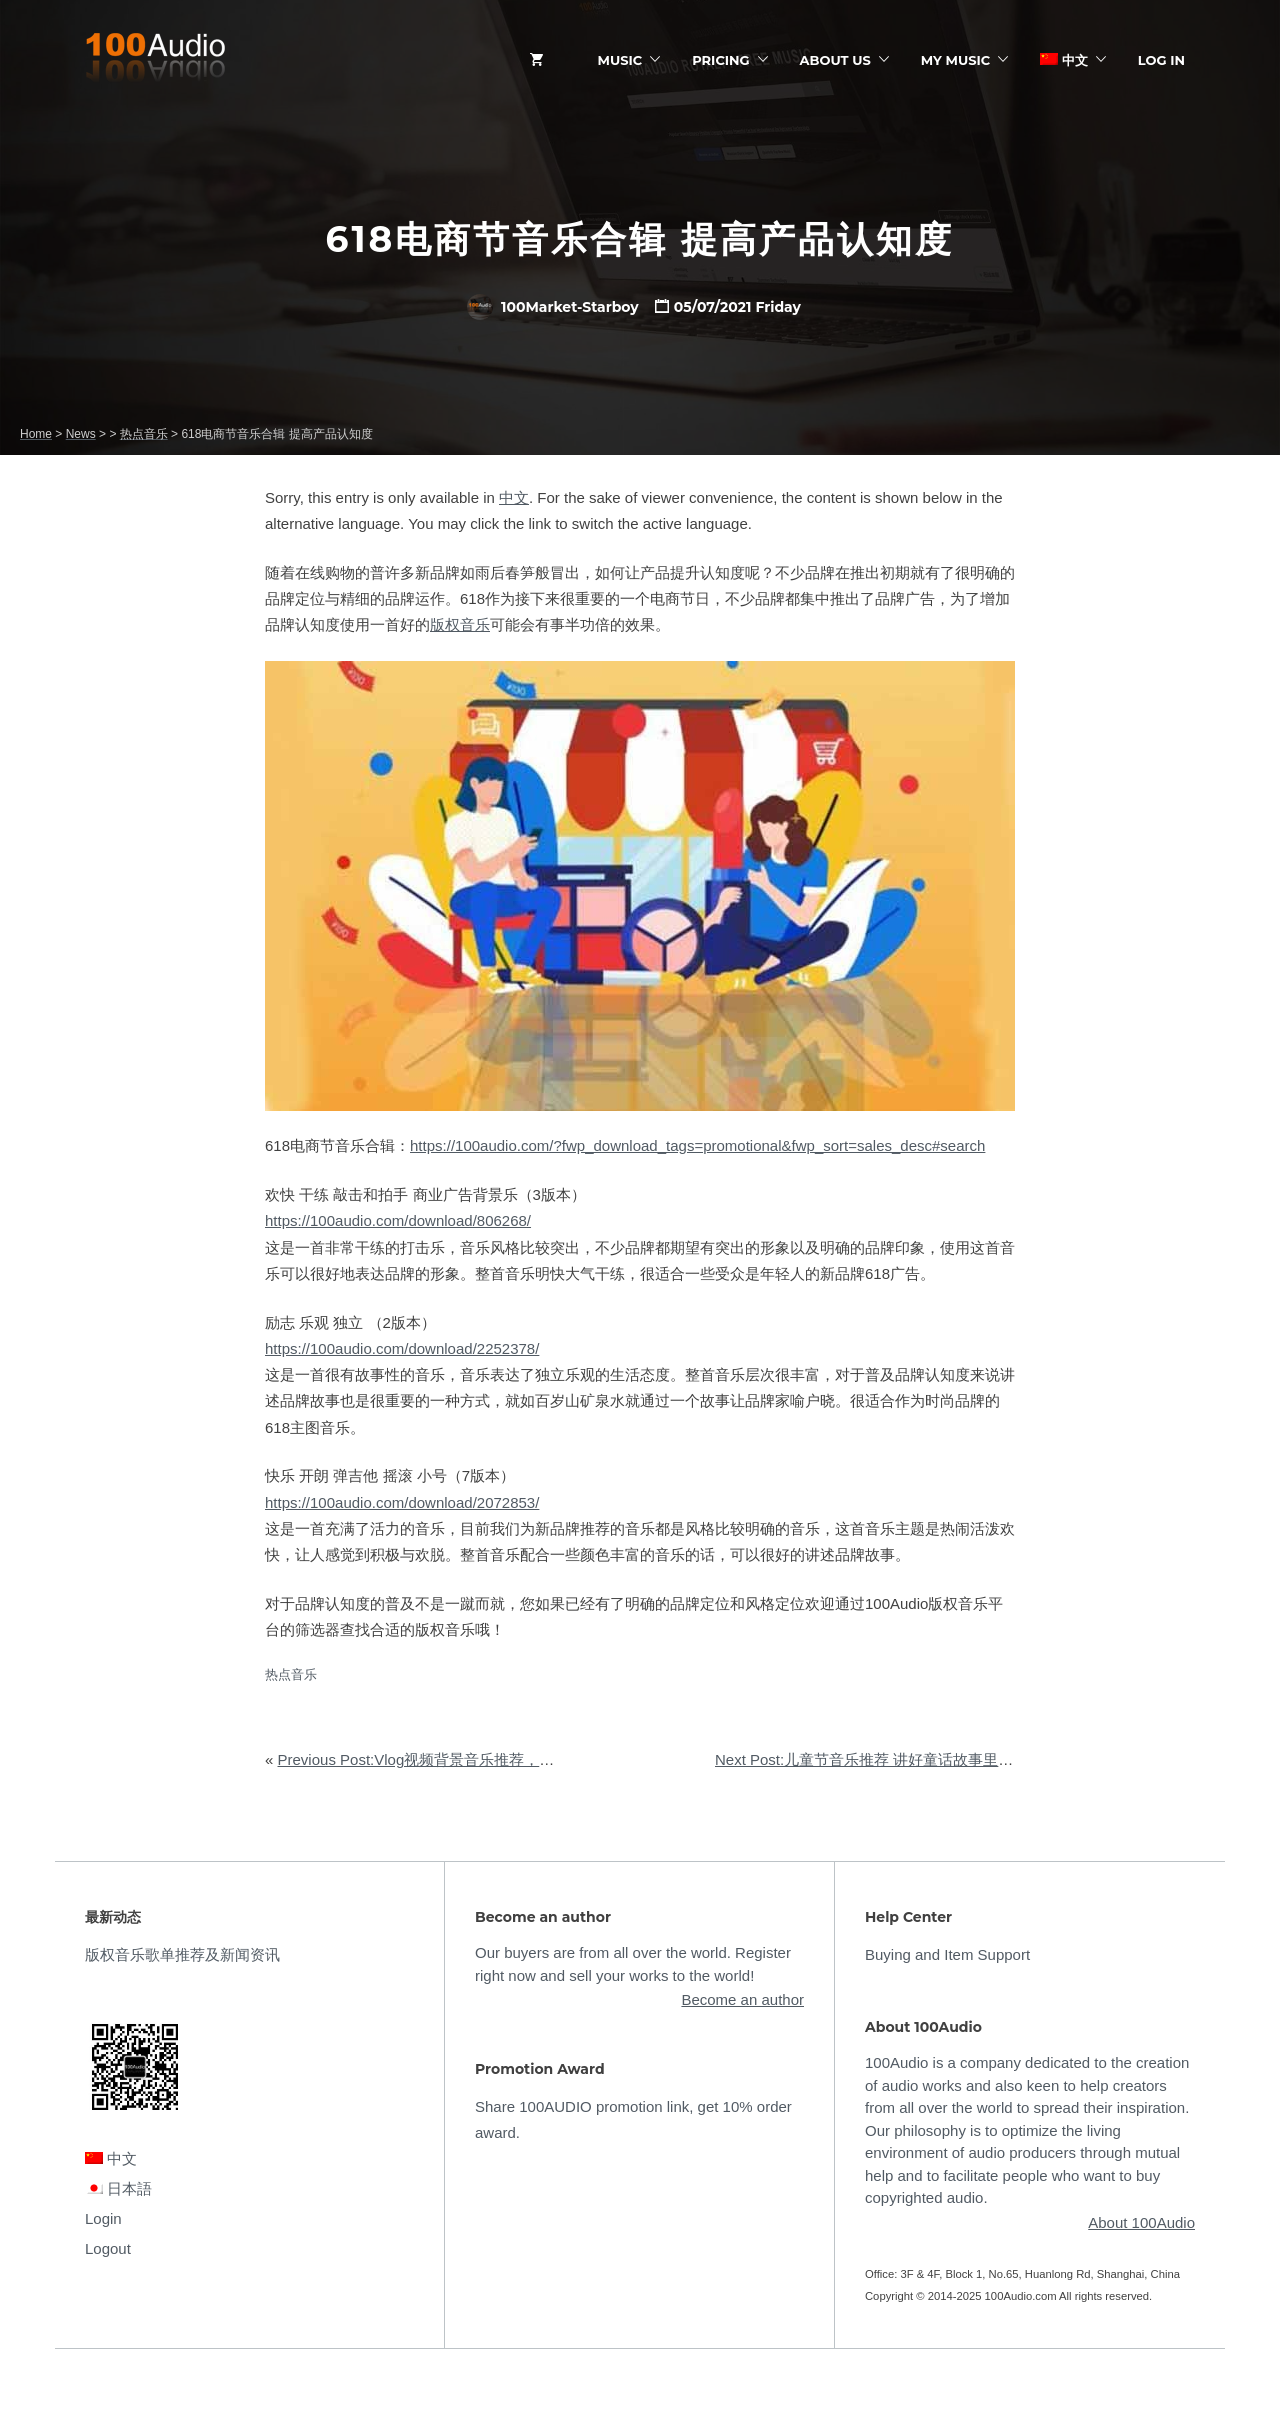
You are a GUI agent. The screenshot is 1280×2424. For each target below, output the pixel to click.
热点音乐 (291, 1674)
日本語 (118, 2188)
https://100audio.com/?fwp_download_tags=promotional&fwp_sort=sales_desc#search (697, 1145)
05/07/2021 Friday (737, 307)
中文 (1064, 60)
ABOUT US (835, 60)
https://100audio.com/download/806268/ (398, 1220)
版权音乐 (460, 624)
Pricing (720, 60)
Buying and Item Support (947, 1954)
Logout (108, 2248)
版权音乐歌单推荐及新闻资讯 (182, 1954)
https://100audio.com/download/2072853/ (402, 1502)
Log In (1161, 60)
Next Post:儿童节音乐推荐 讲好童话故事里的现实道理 (894, 1759)
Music (620, 60)
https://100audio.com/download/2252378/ (402, 1348)
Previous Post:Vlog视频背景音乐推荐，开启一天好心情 (461, 1759)
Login (103, 2218)
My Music (955, 60)
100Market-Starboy (553, 307)
